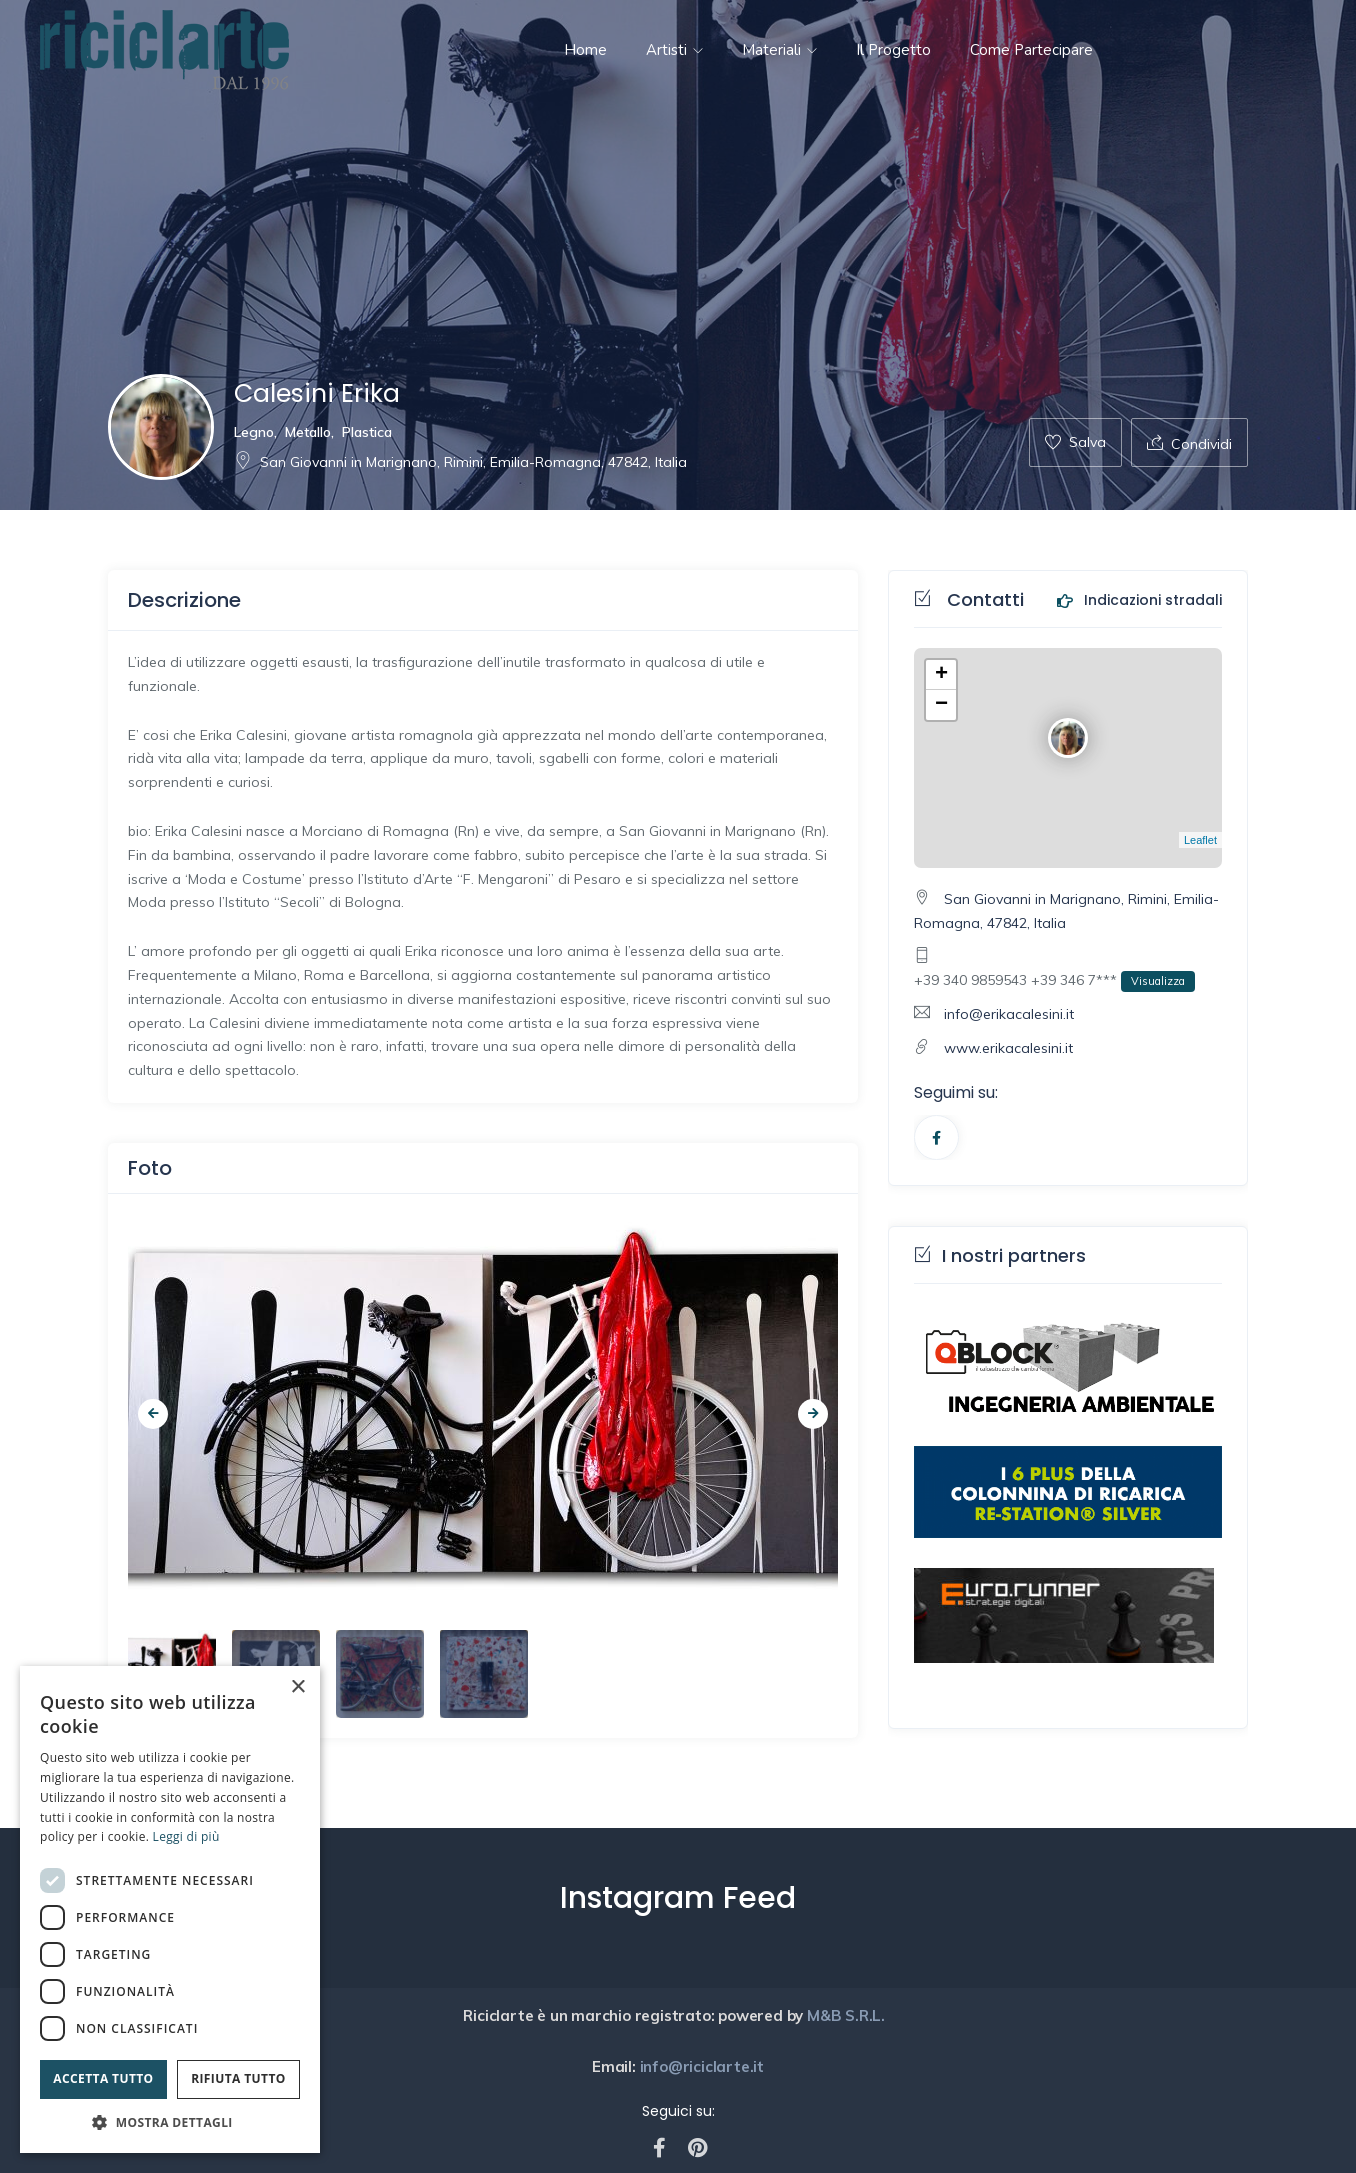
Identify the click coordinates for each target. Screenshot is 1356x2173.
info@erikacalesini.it (1009, 1014)
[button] (170, 2122)
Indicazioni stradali (1139, 601)
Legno (254, 432)
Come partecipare (1031, 50)
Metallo (308, 432)
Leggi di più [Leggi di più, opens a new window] (186, 1836)
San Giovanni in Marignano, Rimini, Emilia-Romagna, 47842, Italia (460, 462)
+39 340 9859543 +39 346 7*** (1054, 981)
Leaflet (1200, 840)
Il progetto (893, 50)
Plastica (367, 432)
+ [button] (941, 675)
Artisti (674, 50)
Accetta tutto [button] (103, 2078)
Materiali (779, 50)
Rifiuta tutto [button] (238, 2078)
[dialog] (170, 1909)
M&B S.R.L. (848, 2015)
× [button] (297, 1687)
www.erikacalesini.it (1008, 1048)
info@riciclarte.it (700, 2066)
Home (585, 50)
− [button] (941, 705)
